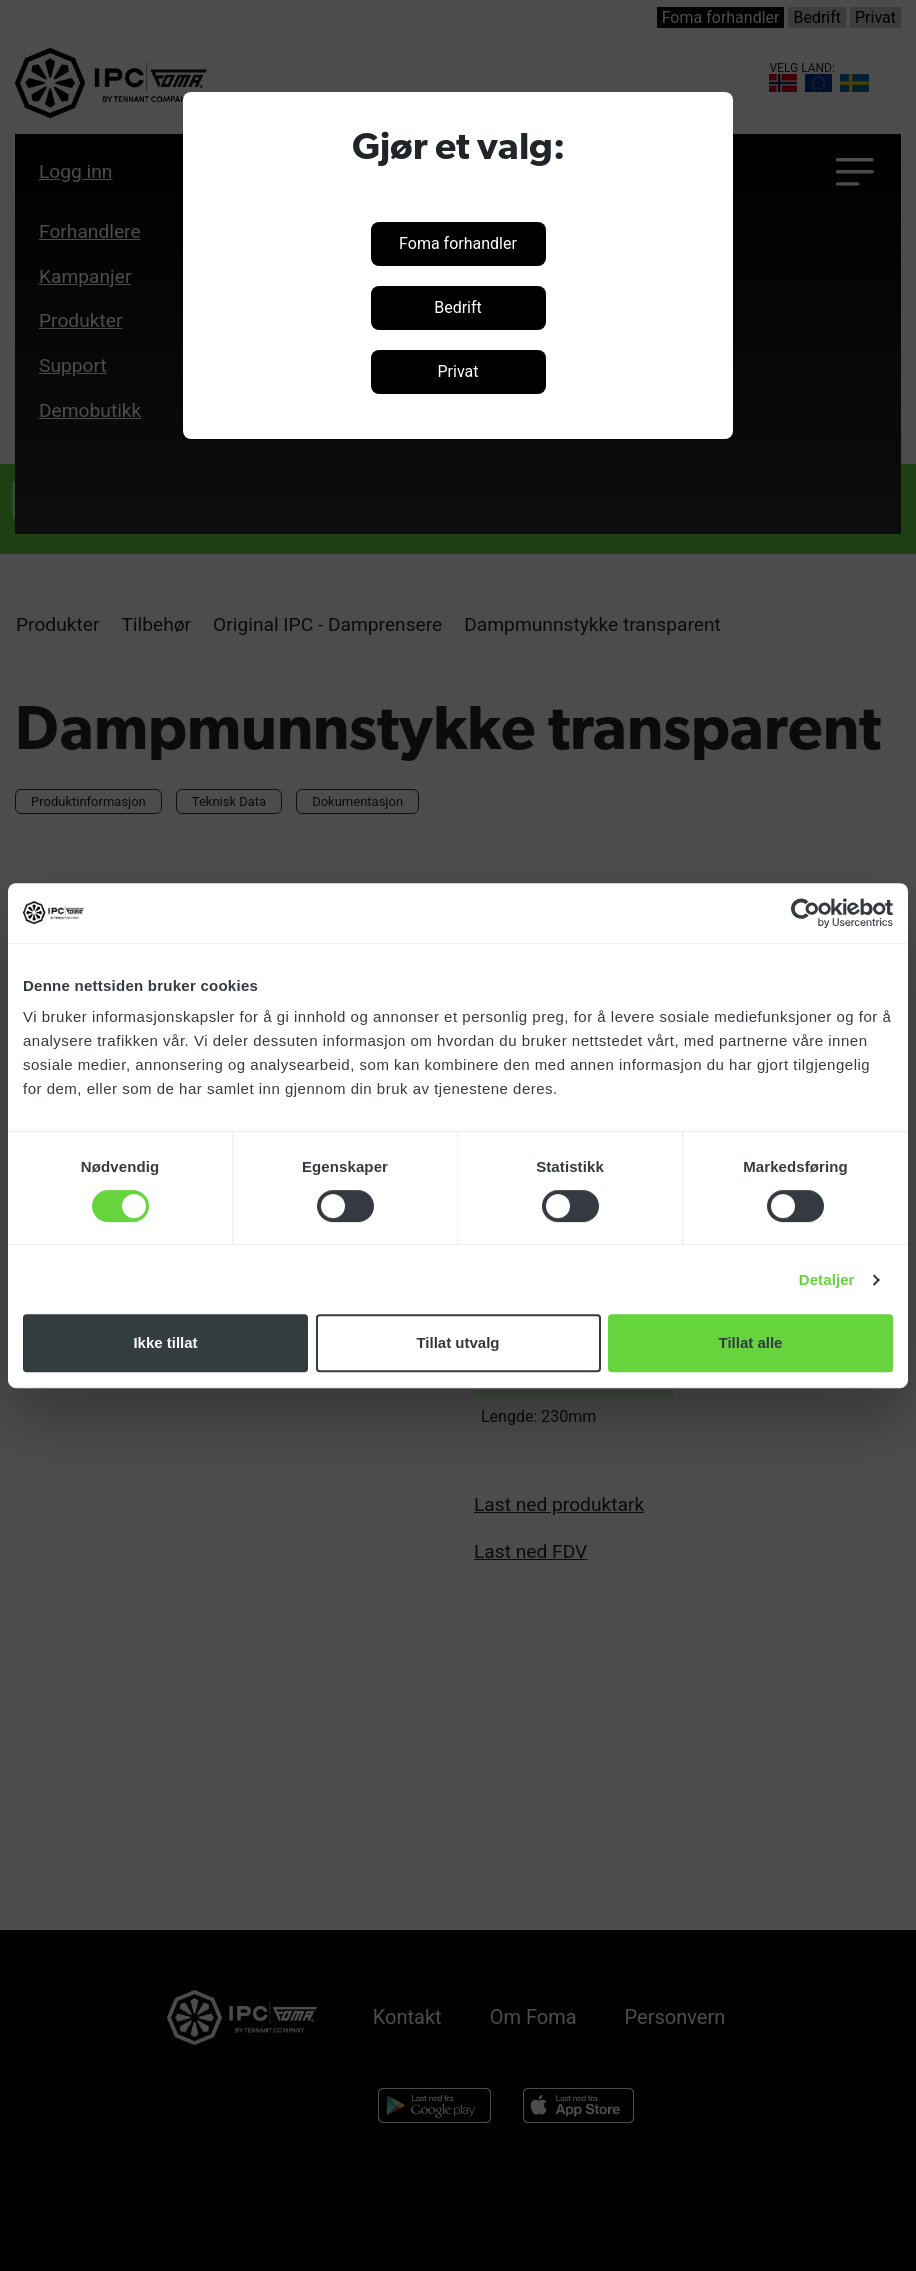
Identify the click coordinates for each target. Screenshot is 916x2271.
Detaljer (827, 1279)
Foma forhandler (458, 243)
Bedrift (458, 307)
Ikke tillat (165, 1342)
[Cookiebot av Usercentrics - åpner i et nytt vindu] (805, 913)
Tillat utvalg (457, 1342)
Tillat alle (751, 1342)
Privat (458, 371)
